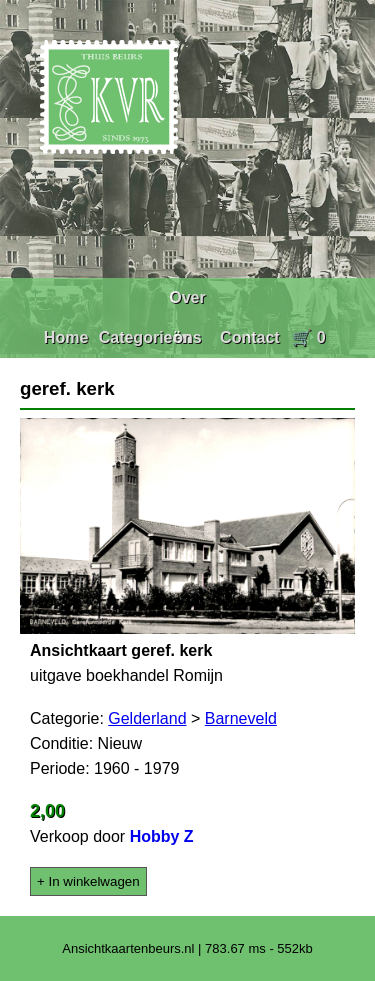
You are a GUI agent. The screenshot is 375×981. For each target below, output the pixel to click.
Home (66, 337)
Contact (250, 337)
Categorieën (145, 337)
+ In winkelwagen (88, 881)
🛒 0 (308, 337)
